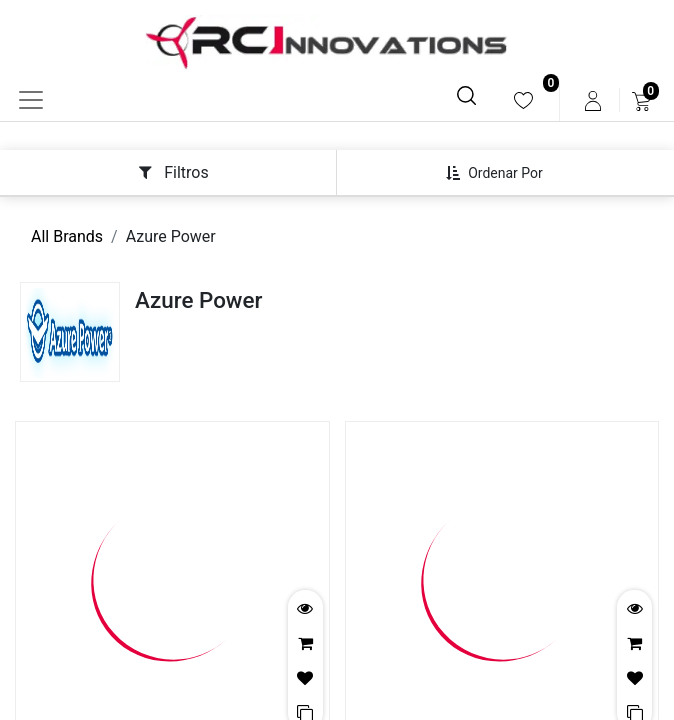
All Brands (67, 236)
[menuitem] (523, 100)
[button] (502, 173)
